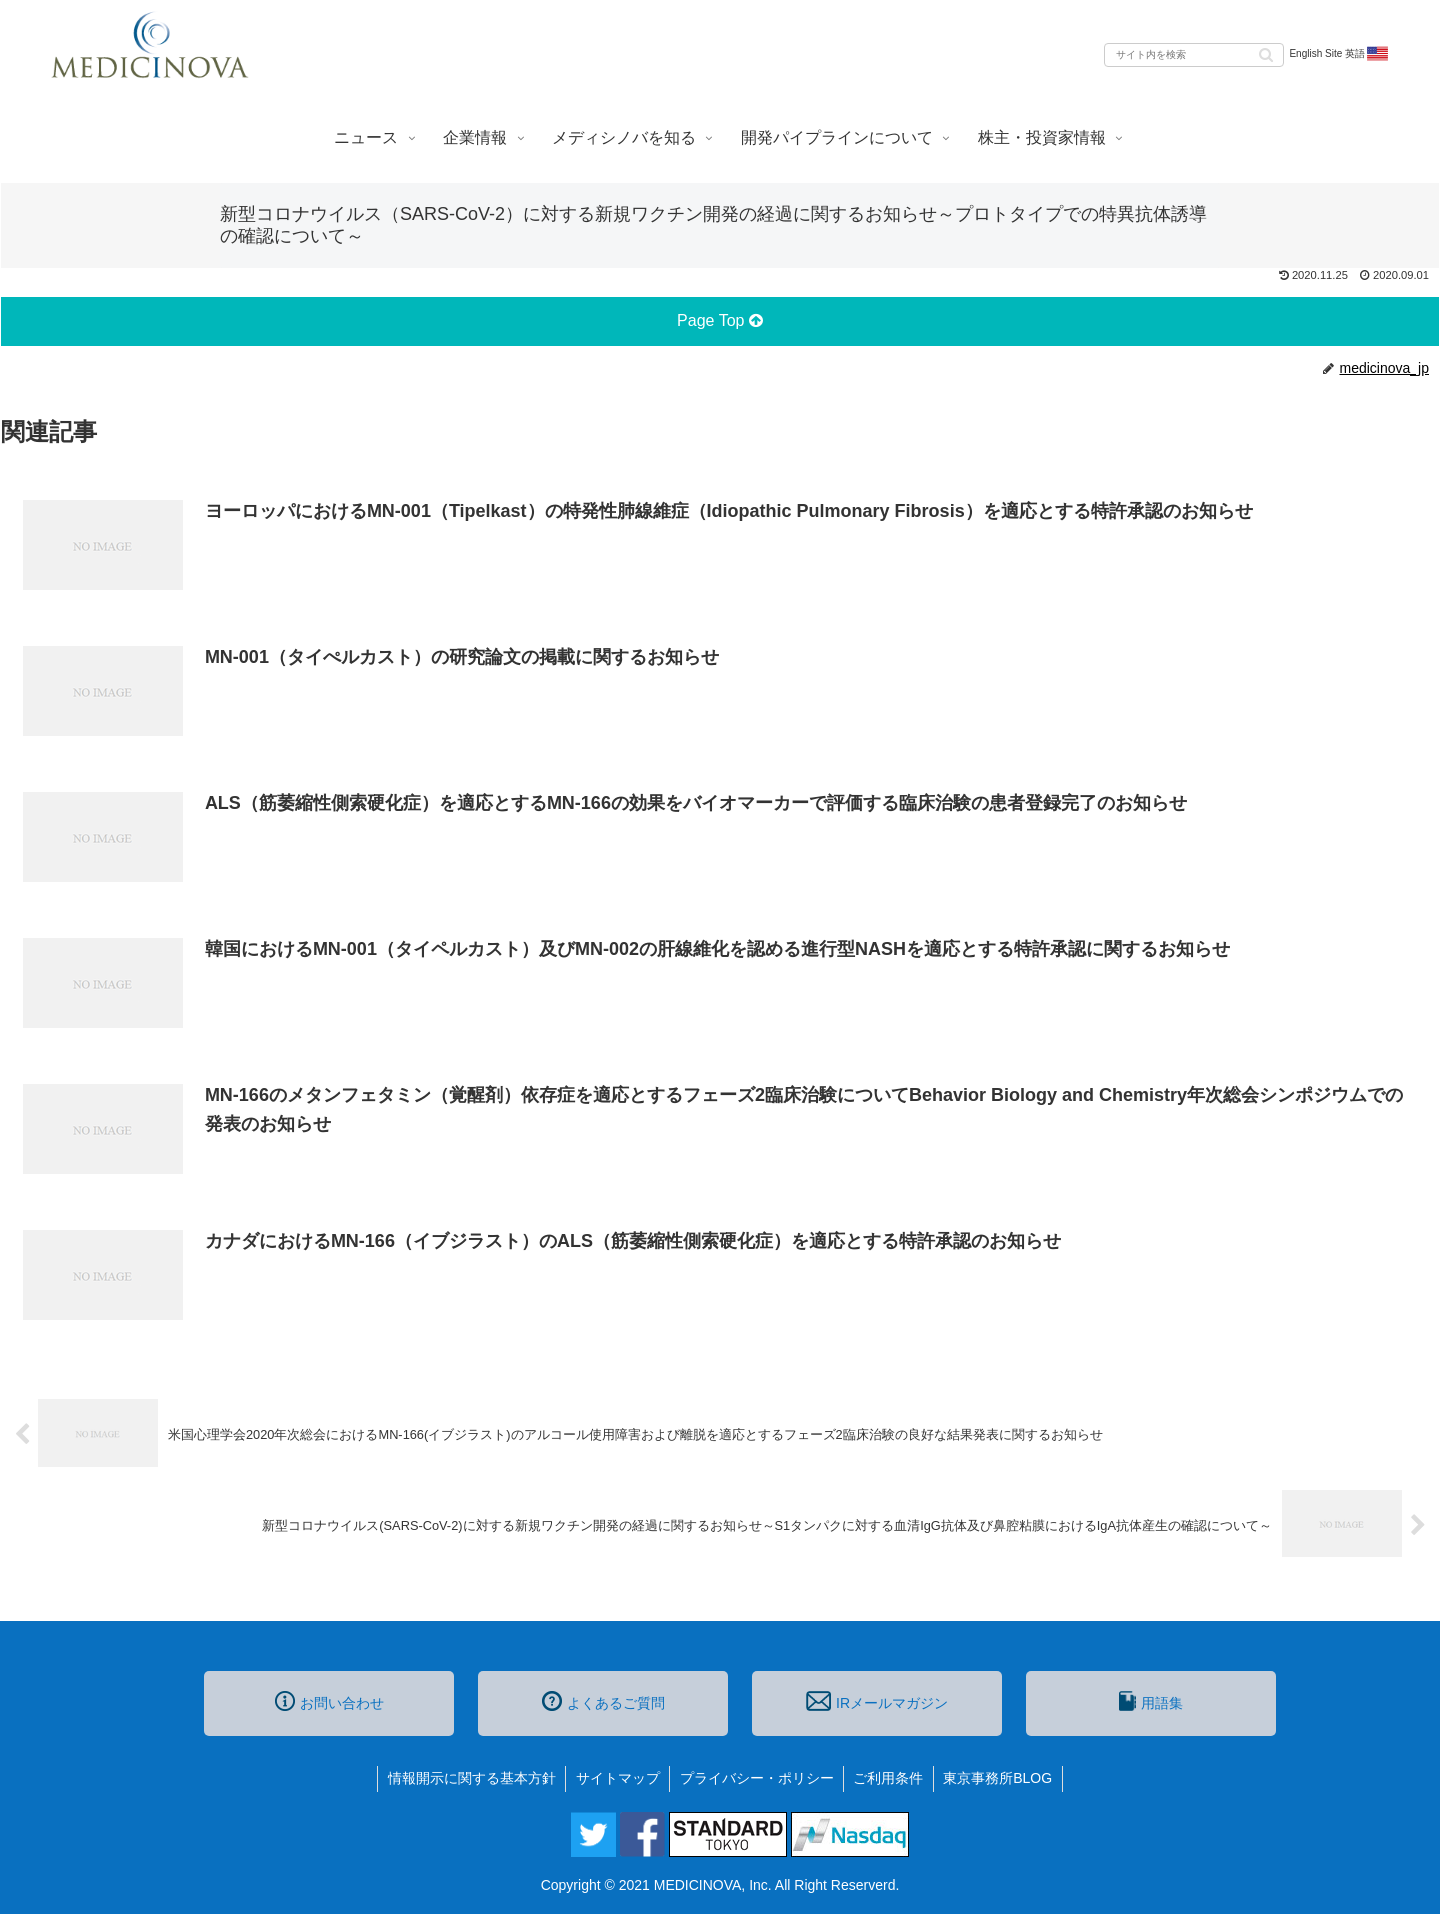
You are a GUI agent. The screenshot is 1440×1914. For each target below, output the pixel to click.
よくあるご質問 (603, 1701)
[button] (1266, 53)
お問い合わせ (329, 1701)
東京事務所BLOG (1000, 1778)
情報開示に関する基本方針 (470, 1778)
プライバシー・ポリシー (757, 1778)
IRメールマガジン (877, 1701)
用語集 (1151, 1701)
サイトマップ (617, 1778)
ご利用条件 (890, 1778)
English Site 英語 (1339, 54)
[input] (1194, 55)
